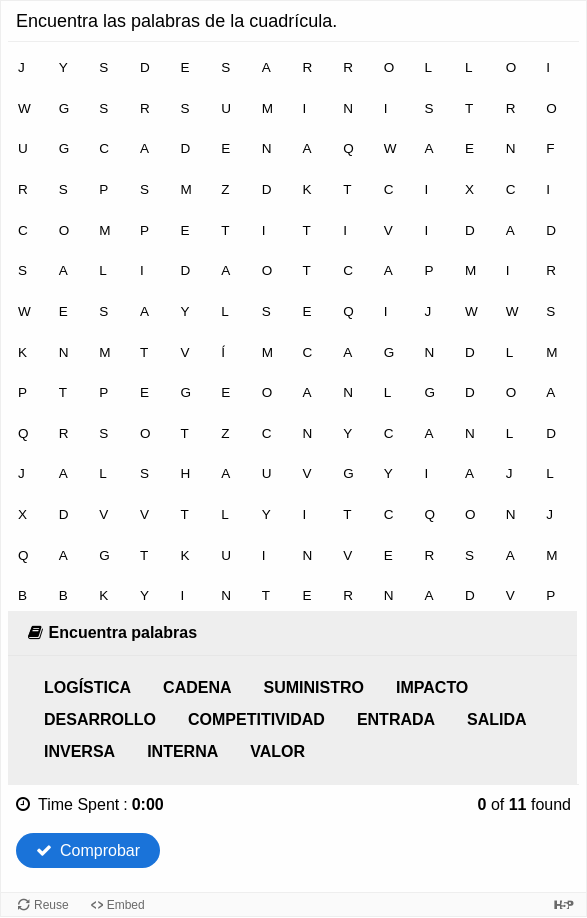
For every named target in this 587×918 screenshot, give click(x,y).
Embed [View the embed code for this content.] (126, 905)
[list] (292, 720)
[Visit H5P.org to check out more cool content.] (564, 904)
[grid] (292, 326)
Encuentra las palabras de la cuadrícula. (176, 21)
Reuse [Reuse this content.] (51, 905)
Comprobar (88, 850)
